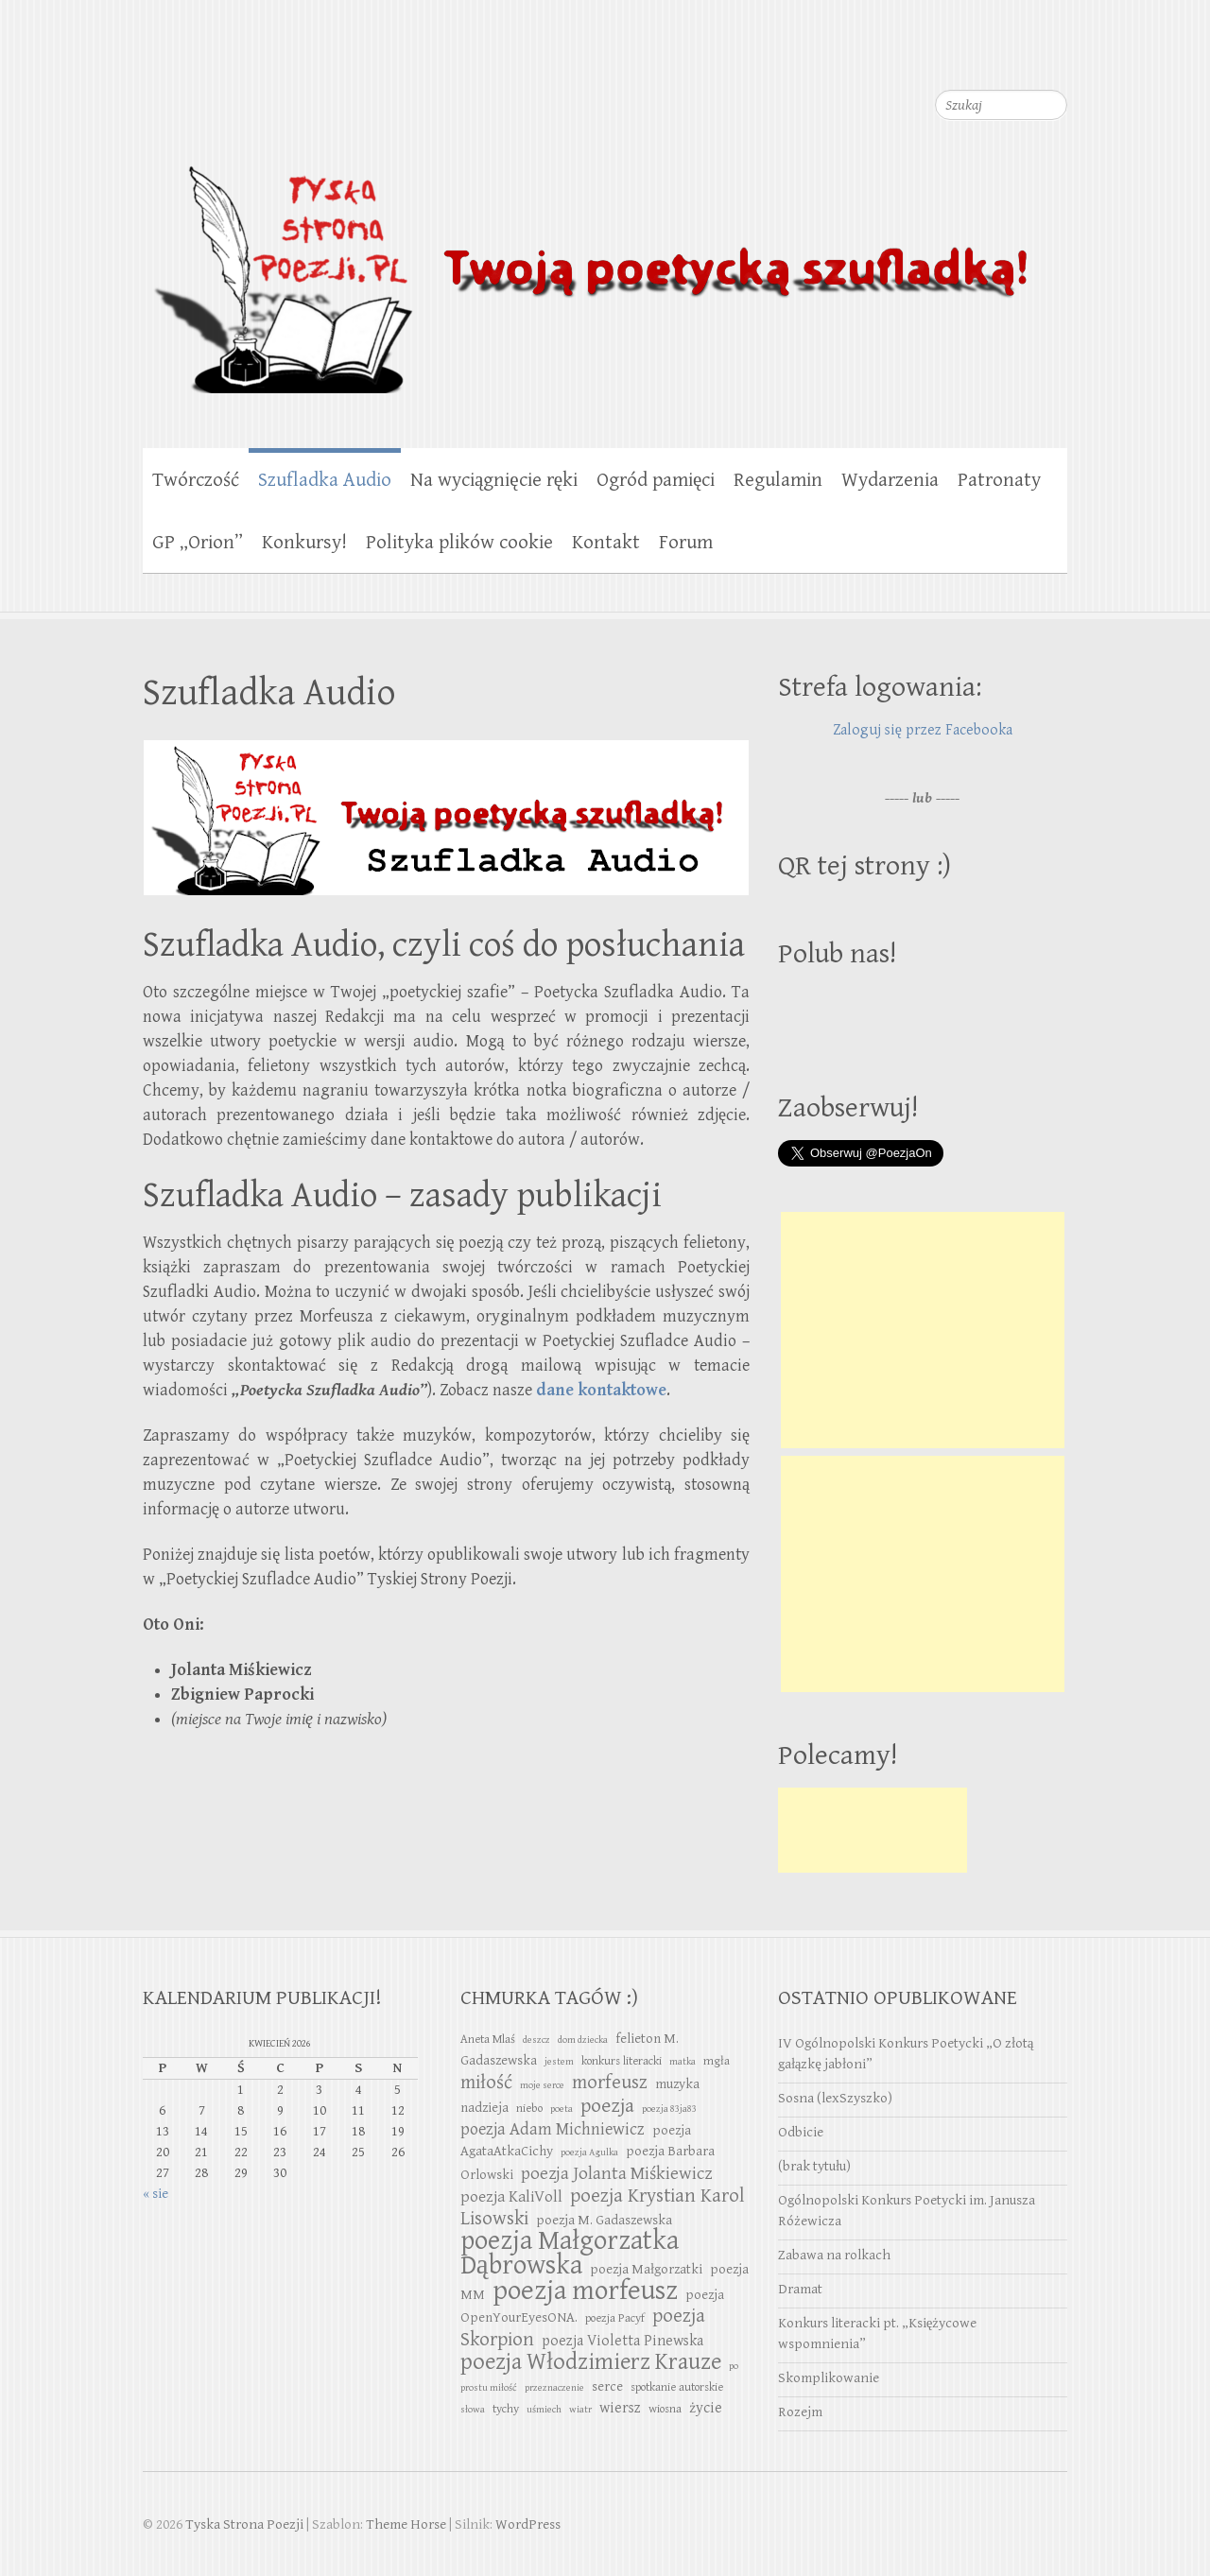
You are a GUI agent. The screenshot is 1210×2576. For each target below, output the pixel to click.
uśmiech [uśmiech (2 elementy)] (544, 2409)
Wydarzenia (890, 480)
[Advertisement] (922, 1330)
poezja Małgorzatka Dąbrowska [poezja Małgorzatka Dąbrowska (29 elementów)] (569, 2253)
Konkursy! (304, 542)
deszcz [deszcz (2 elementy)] (536, 2040)
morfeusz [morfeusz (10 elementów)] (610, 2082)
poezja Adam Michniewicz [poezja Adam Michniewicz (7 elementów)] (552, 2129)
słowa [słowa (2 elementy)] (472, 2409)
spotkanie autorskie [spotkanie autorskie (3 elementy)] (677, 2387)
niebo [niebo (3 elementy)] (529, 2108)
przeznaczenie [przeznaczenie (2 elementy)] (554, 2388)
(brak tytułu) (814, 2166)
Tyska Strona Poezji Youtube (1015, 57)
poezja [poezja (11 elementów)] (607, 2106)
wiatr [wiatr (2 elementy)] (580, 2409)
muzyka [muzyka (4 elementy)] (677, 2084)
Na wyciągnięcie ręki (494, 480)
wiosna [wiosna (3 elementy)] (665, 2409)
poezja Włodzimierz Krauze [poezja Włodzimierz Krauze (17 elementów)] (590, 2362)
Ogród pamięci (655, 480)
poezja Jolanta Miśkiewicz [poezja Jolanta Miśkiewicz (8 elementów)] (616, 2173)
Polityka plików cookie (459, 542)
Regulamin (778, 480)
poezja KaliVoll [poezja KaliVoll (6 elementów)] (511, 2196)
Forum (686, 542)
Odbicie (800, 2132)
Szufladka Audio (324, 480)
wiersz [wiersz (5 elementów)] (620, 2408)
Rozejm (800, 2412)
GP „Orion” (197, 542)
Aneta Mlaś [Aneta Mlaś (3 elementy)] (487, 2039)
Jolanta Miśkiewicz (241, 1670)
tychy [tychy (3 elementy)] (506, 2409)
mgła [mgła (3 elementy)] (716, 2061)
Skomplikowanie (828, 2378)
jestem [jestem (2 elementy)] (559, 2061)
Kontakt (606, 542)
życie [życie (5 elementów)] (705, 2408)
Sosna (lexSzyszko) (835, 2098)
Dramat (800, 2289)
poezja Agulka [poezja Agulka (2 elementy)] (589, 2152)
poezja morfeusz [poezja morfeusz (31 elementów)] (585, 2290)
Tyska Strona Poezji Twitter (977, 57)
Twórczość (195, 480)
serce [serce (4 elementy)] (607, 2386)
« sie (155, 2194)
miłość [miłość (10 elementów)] (486, 2082)
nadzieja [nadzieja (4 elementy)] (484, 2108)
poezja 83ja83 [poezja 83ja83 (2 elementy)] (669, 2109)
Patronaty (999, 480)
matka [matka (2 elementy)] (682, 2061)
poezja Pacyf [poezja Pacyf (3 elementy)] (615, 2318)
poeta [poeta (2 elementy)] (561, 2109)
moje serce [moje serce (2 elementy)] (542, 2085)
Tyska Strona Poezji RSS (1053, 57)
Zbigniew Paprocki (242, 1694)
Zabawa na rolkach (834, 2255)
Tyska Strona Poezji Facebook (939, 57)
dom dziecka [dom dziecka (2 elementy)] (583, 2040)
